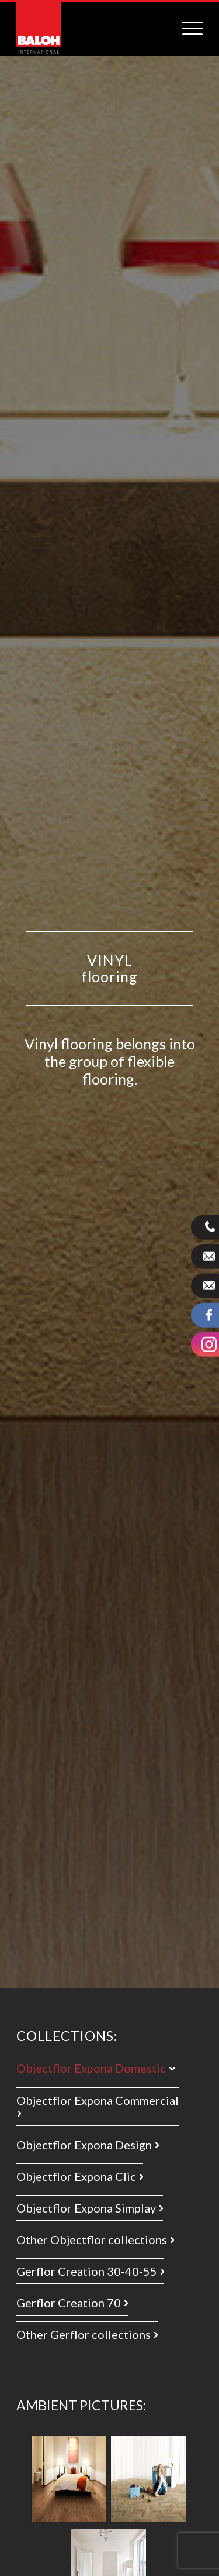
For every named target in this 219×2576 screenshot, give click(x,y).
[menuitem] (187, 21)
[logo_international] (38, 28)
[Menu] (187, 21)
